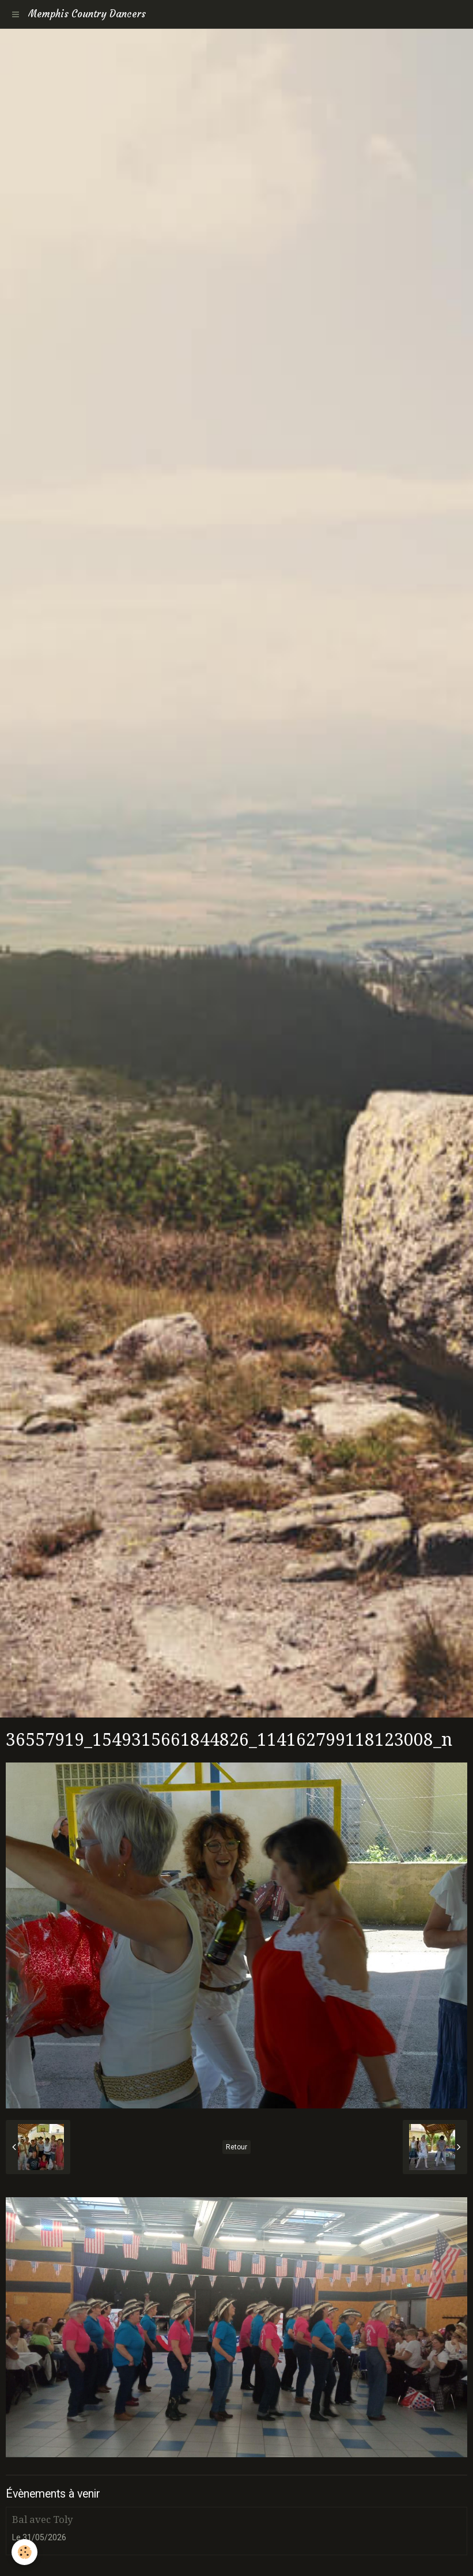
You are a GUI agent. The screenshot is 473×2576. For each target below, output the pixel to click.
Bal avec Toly (42, 2519)
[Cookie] (24, 2552)
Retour (236, 2147)
